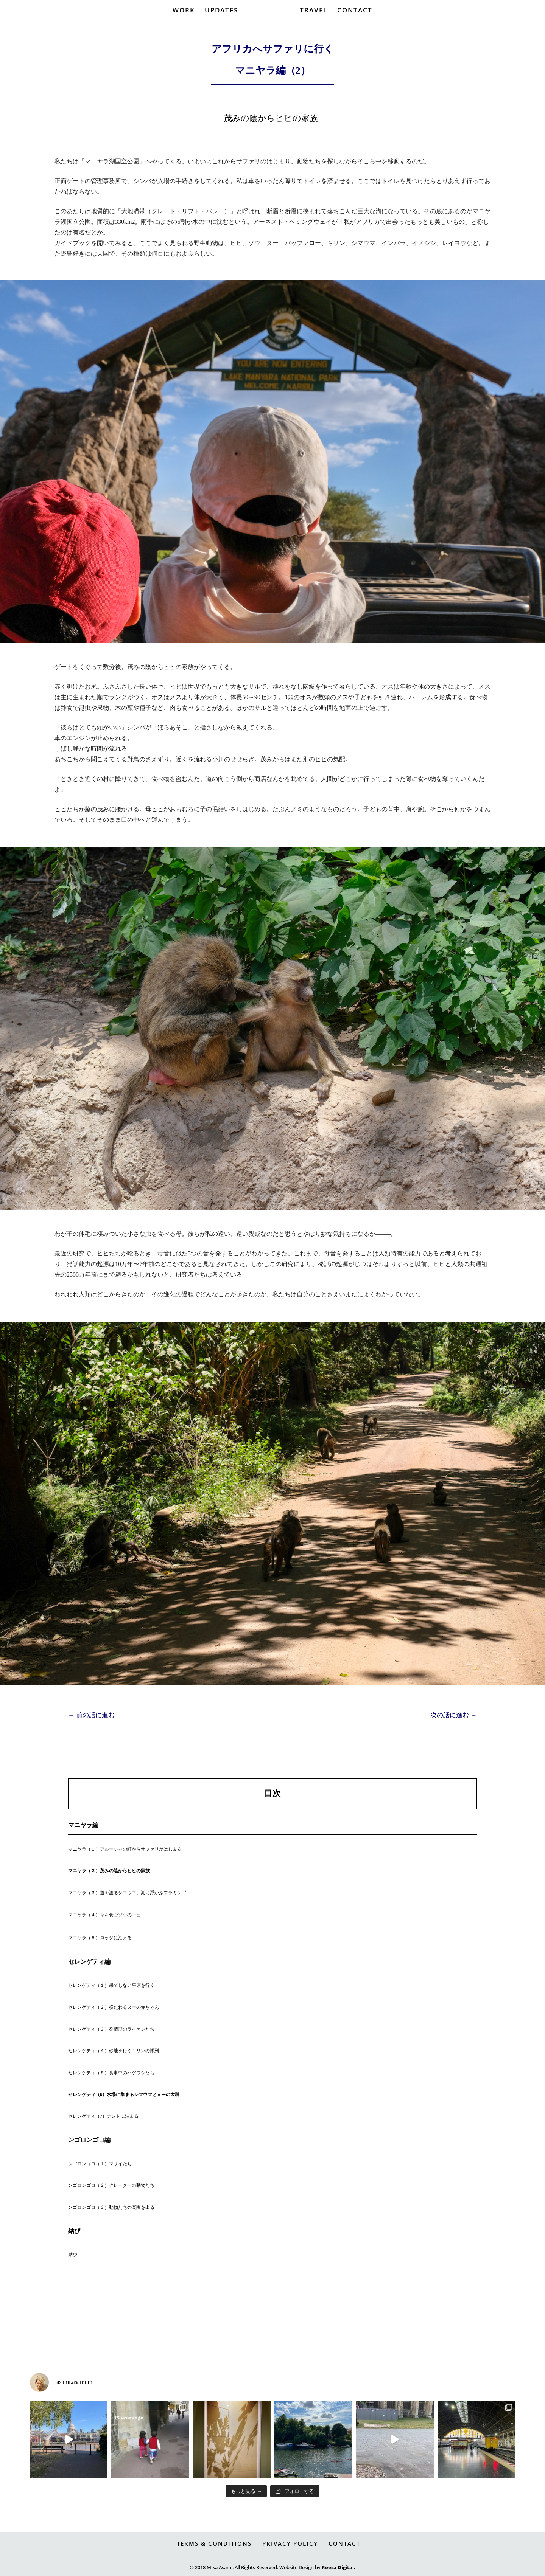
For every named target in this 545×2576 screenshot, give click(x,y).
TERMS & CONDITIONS (214, 2543)
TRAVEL (313, 23)
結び (72, 2254)
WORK (184, 23)
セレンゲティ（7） (87, 2116)
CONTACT (354, 23)
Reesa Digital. (338, 2565)
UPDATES (221, 23)
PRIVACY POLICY (290, 2543)
